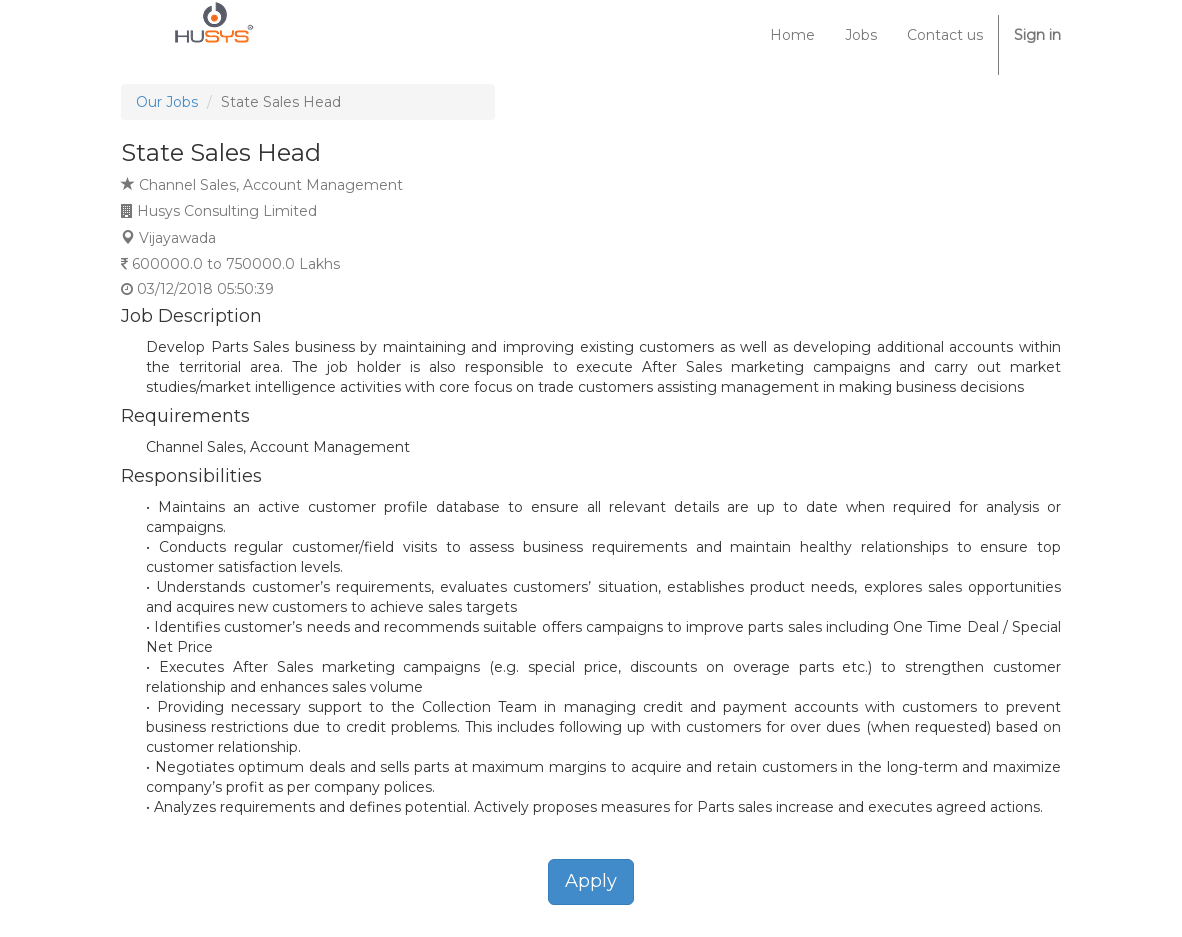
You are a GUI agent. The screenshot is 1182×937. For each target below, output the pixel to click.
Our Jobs (167, 102)
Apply (591, 881)
